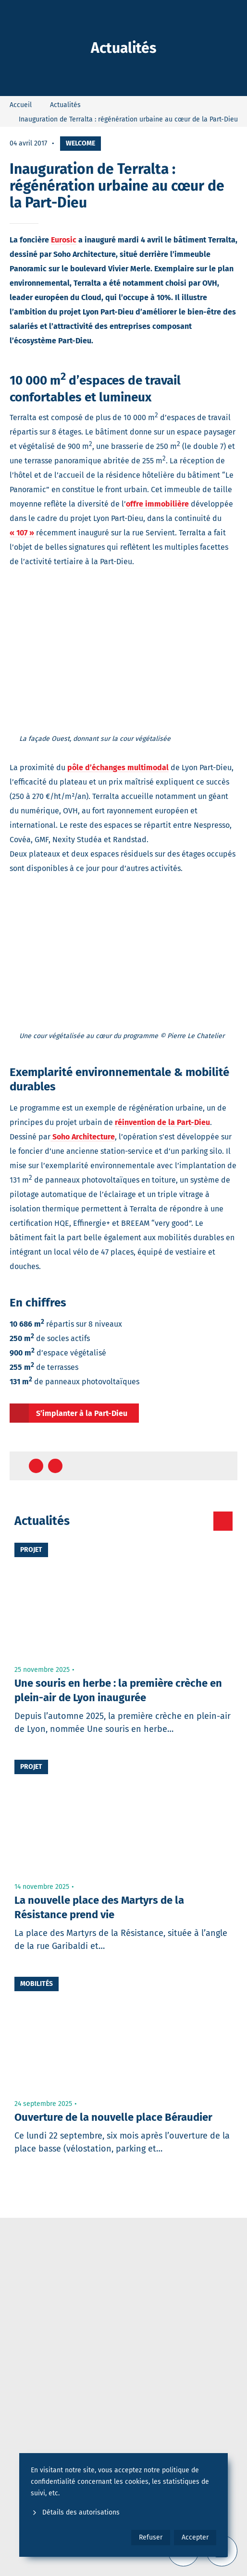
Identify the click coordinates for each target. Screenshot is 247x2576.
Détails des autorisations (75, 2512)
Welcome (80, 143)
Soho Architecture (82, 1136)
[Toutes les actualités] (223, 1521)
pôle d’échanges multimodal (118, 767)
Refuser (150, 2537)
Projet (31, 1550)
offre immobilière (157, 503)
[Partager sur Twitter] (55, 1466)
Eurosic (63, 239)
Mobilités (36, 1984)
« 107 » (22, 532)
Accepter (195, 2537)
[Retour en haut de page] (221, 1465)
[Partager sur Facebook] (36, 1466)
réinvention (135, 1122)
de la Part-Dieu (183, 1122)
